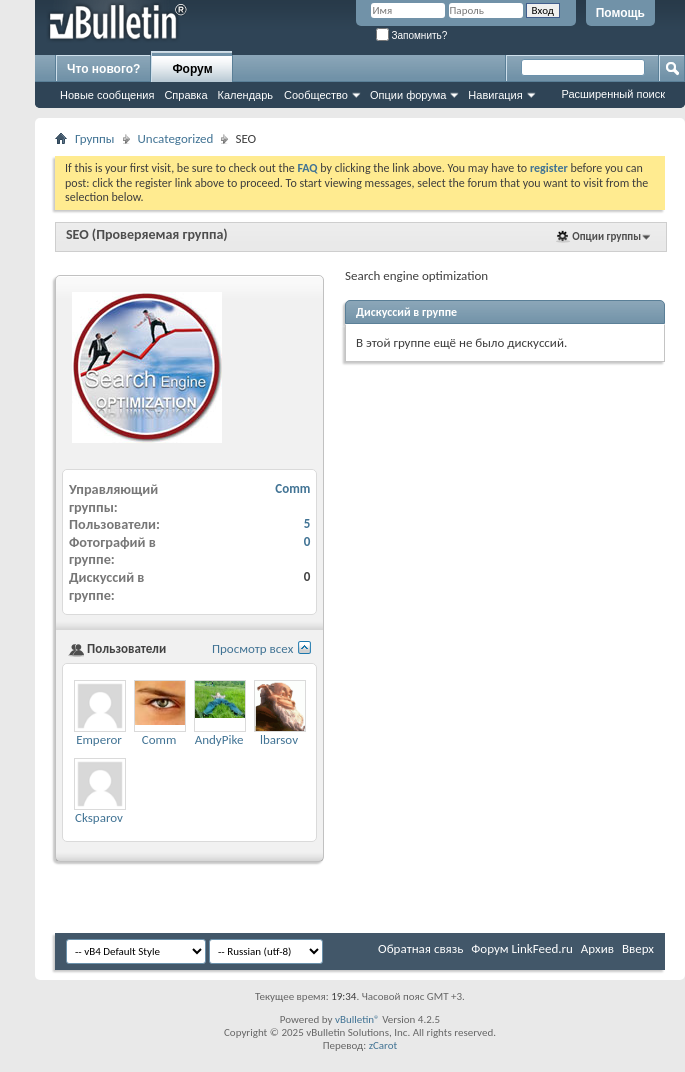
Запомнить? (412, 35)
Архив (597, 948)
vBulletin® (357, 1019)
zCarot (383, 1045)
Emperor (99, 739)
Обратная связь (420, 948)
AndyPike (219, 739)
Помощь (620, 13)
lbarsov (279, 739)
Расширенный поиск (613, 94)
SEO (77, 234)
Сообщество (316, 95)
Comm (292, 488)
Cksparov (99, 817)
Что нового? (103, 69)
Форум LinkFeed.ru (522, 948)
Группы (95, 138)
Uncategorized (176, 138)
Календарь (246, 95)
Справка (185, 95)
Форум (192, 69)
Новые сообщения (107, 95)
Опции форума (408, 95)
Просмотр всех (252, 648)
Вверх (638, 948)
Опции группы (606, 236)
